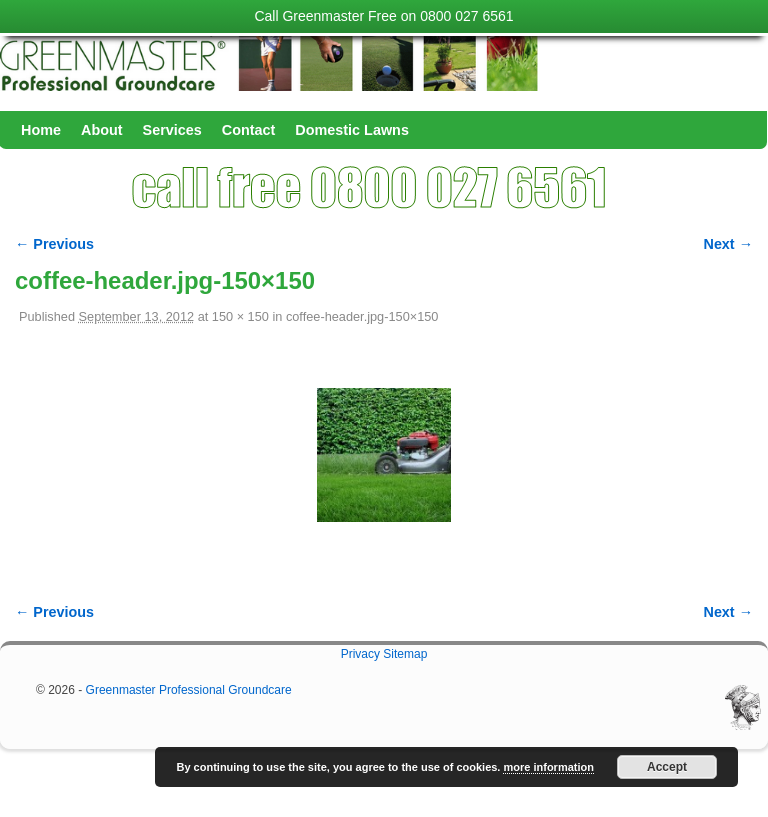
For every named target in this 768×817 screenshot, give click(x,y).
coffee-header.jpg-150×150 (362, 316)
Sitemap (405, 654)
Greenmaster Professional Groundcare (189, 690)
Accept (667, 767)
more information (548, 767)
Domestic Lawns (352, 130)
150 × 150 (240, 316)
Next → (728, 244)
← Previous (54, 244)
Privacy (360, 654)
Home (41, 130)
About (102, 130)
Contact (249, 130)
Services (172, 130)
